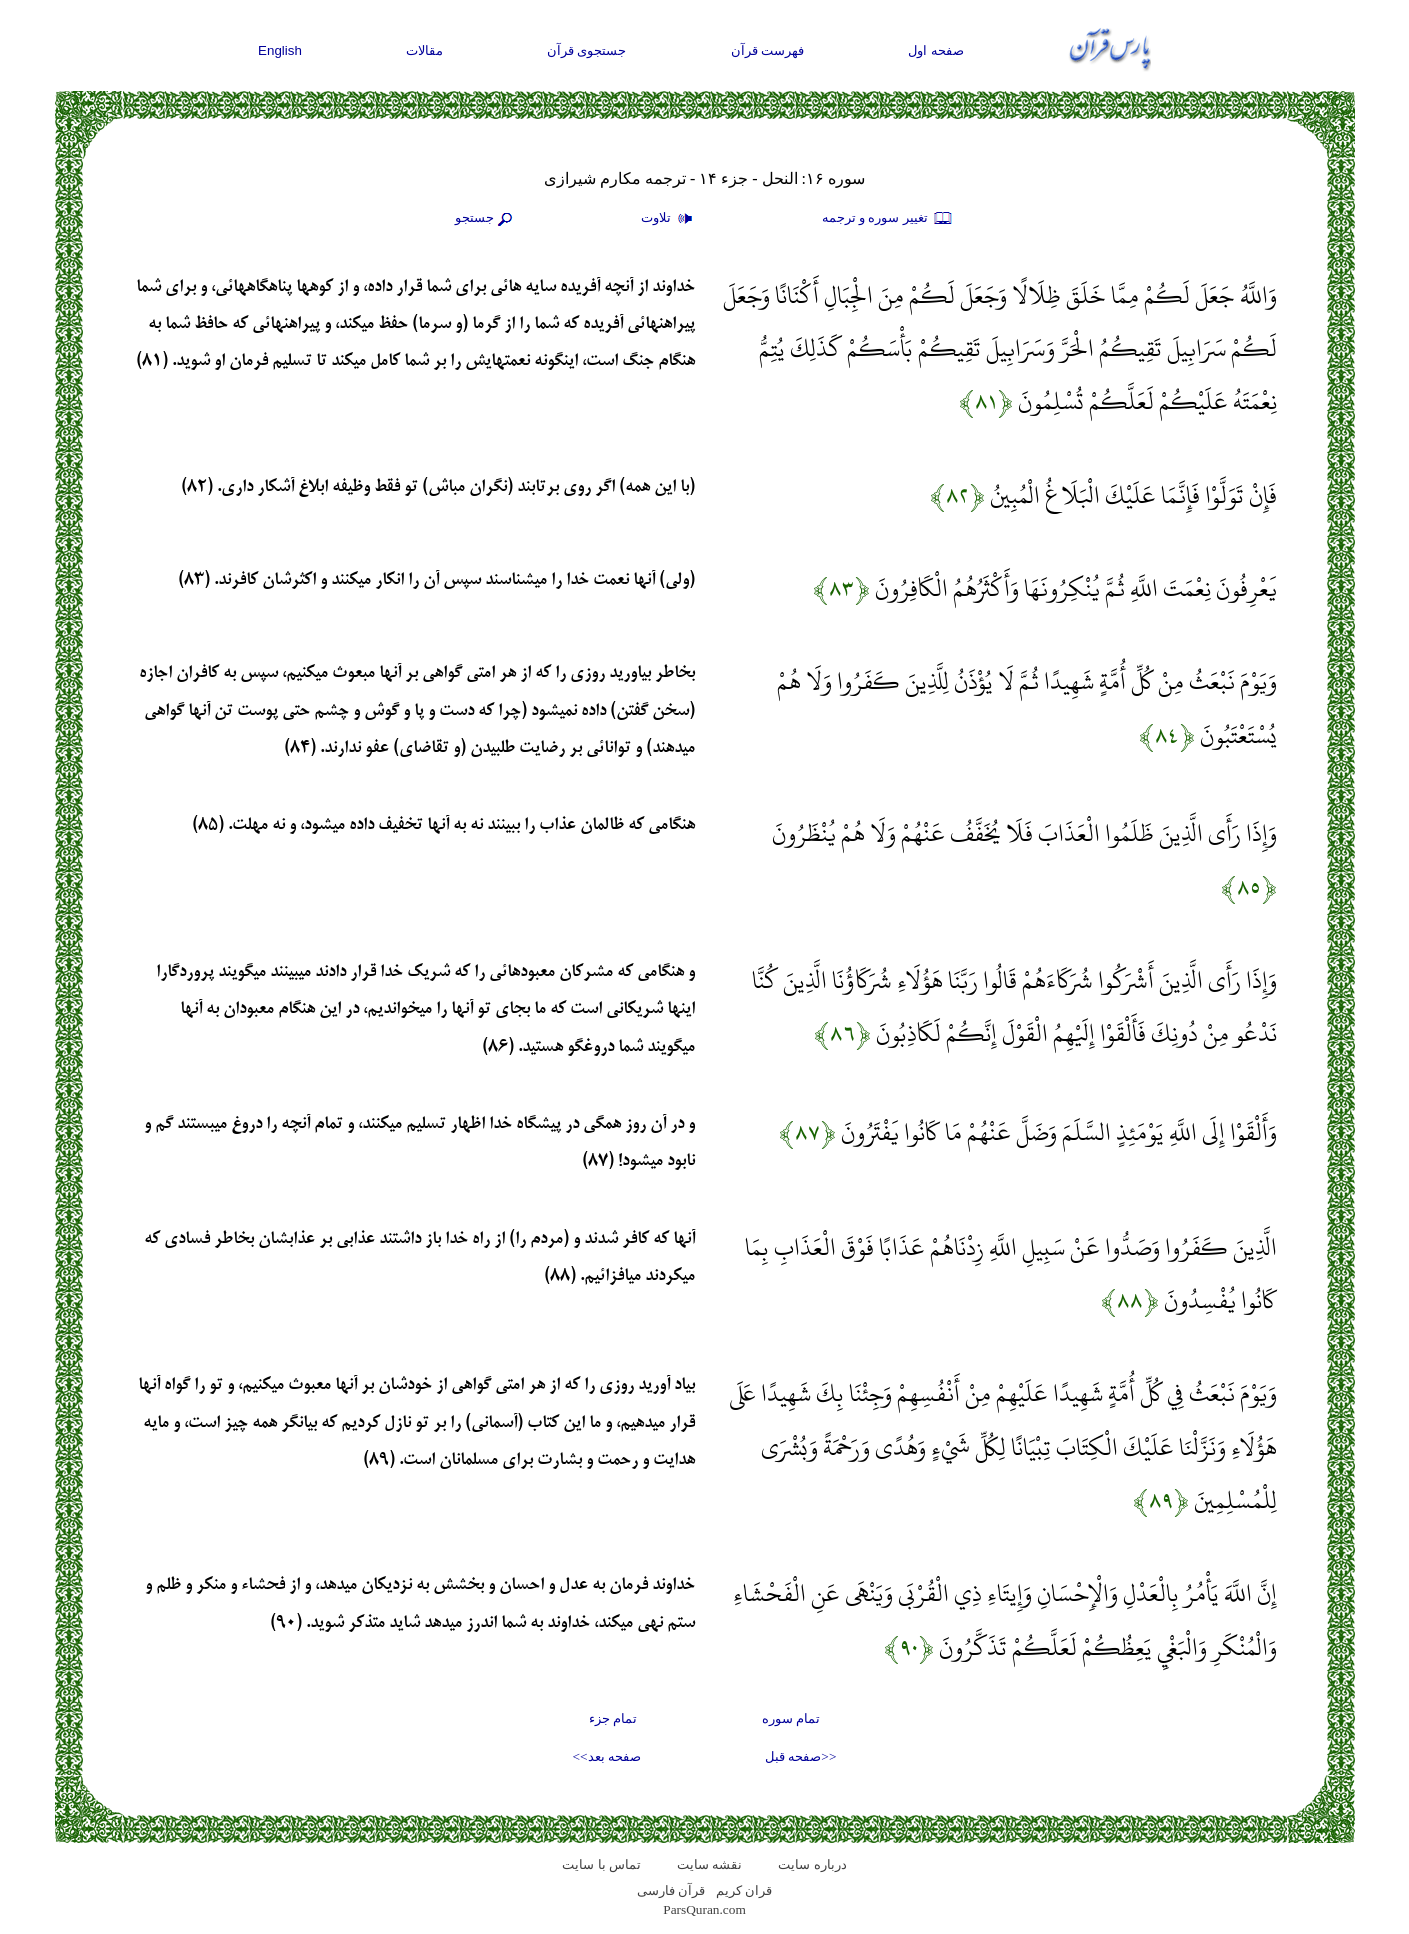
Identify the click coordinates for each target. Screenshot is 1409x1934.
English (280, 50)
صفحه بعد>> (607, 1756)
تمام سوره (791, 1718)
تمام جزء (613, 1718)
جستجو (486, 219)
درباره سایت (812, 1864)
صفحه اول (936, 50)
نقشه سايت (709, 1864)
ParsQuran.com (704, 1909)
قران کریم (744, 1890)
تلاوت (669, 219)
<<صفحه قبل (800, 1756)
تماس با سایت (601, 1864)
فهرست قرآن (768, 50)
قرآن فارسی (671, 1890)
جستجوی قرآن (587, 50)
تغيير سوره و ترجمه (888, 219)
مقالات (424, 50)
